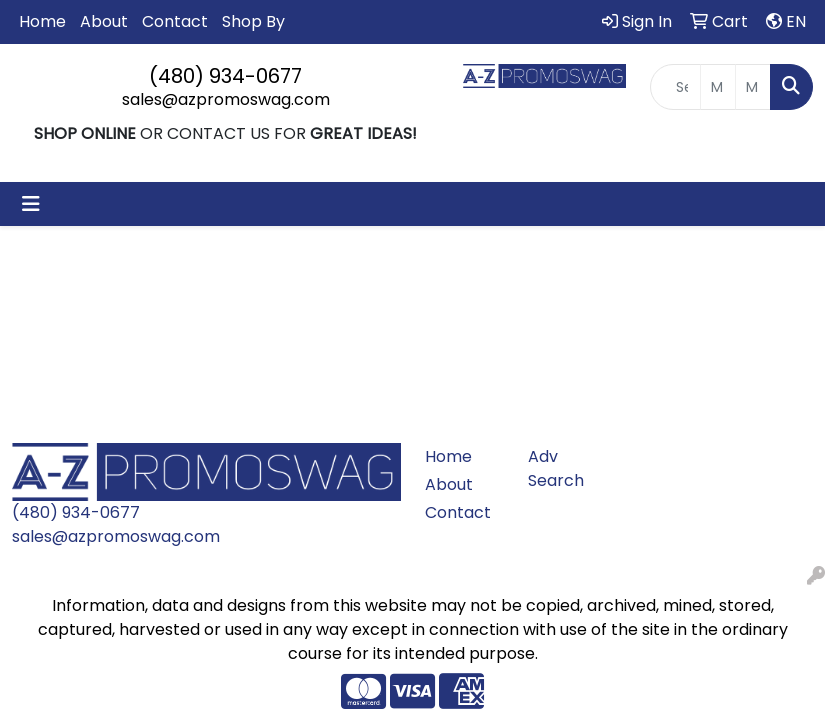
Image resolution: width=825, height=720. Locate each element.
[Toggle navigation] (31, 204)
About (104, 21)
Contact (175, 21)
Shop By (253, 21)
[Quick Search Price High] (753, 87)
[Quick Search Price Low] (718, 87)
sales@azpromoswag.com (226, 99)
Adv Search (556, 468)
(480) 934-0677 (225, 76)
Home (42, 21)
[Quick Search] (675, 87)
